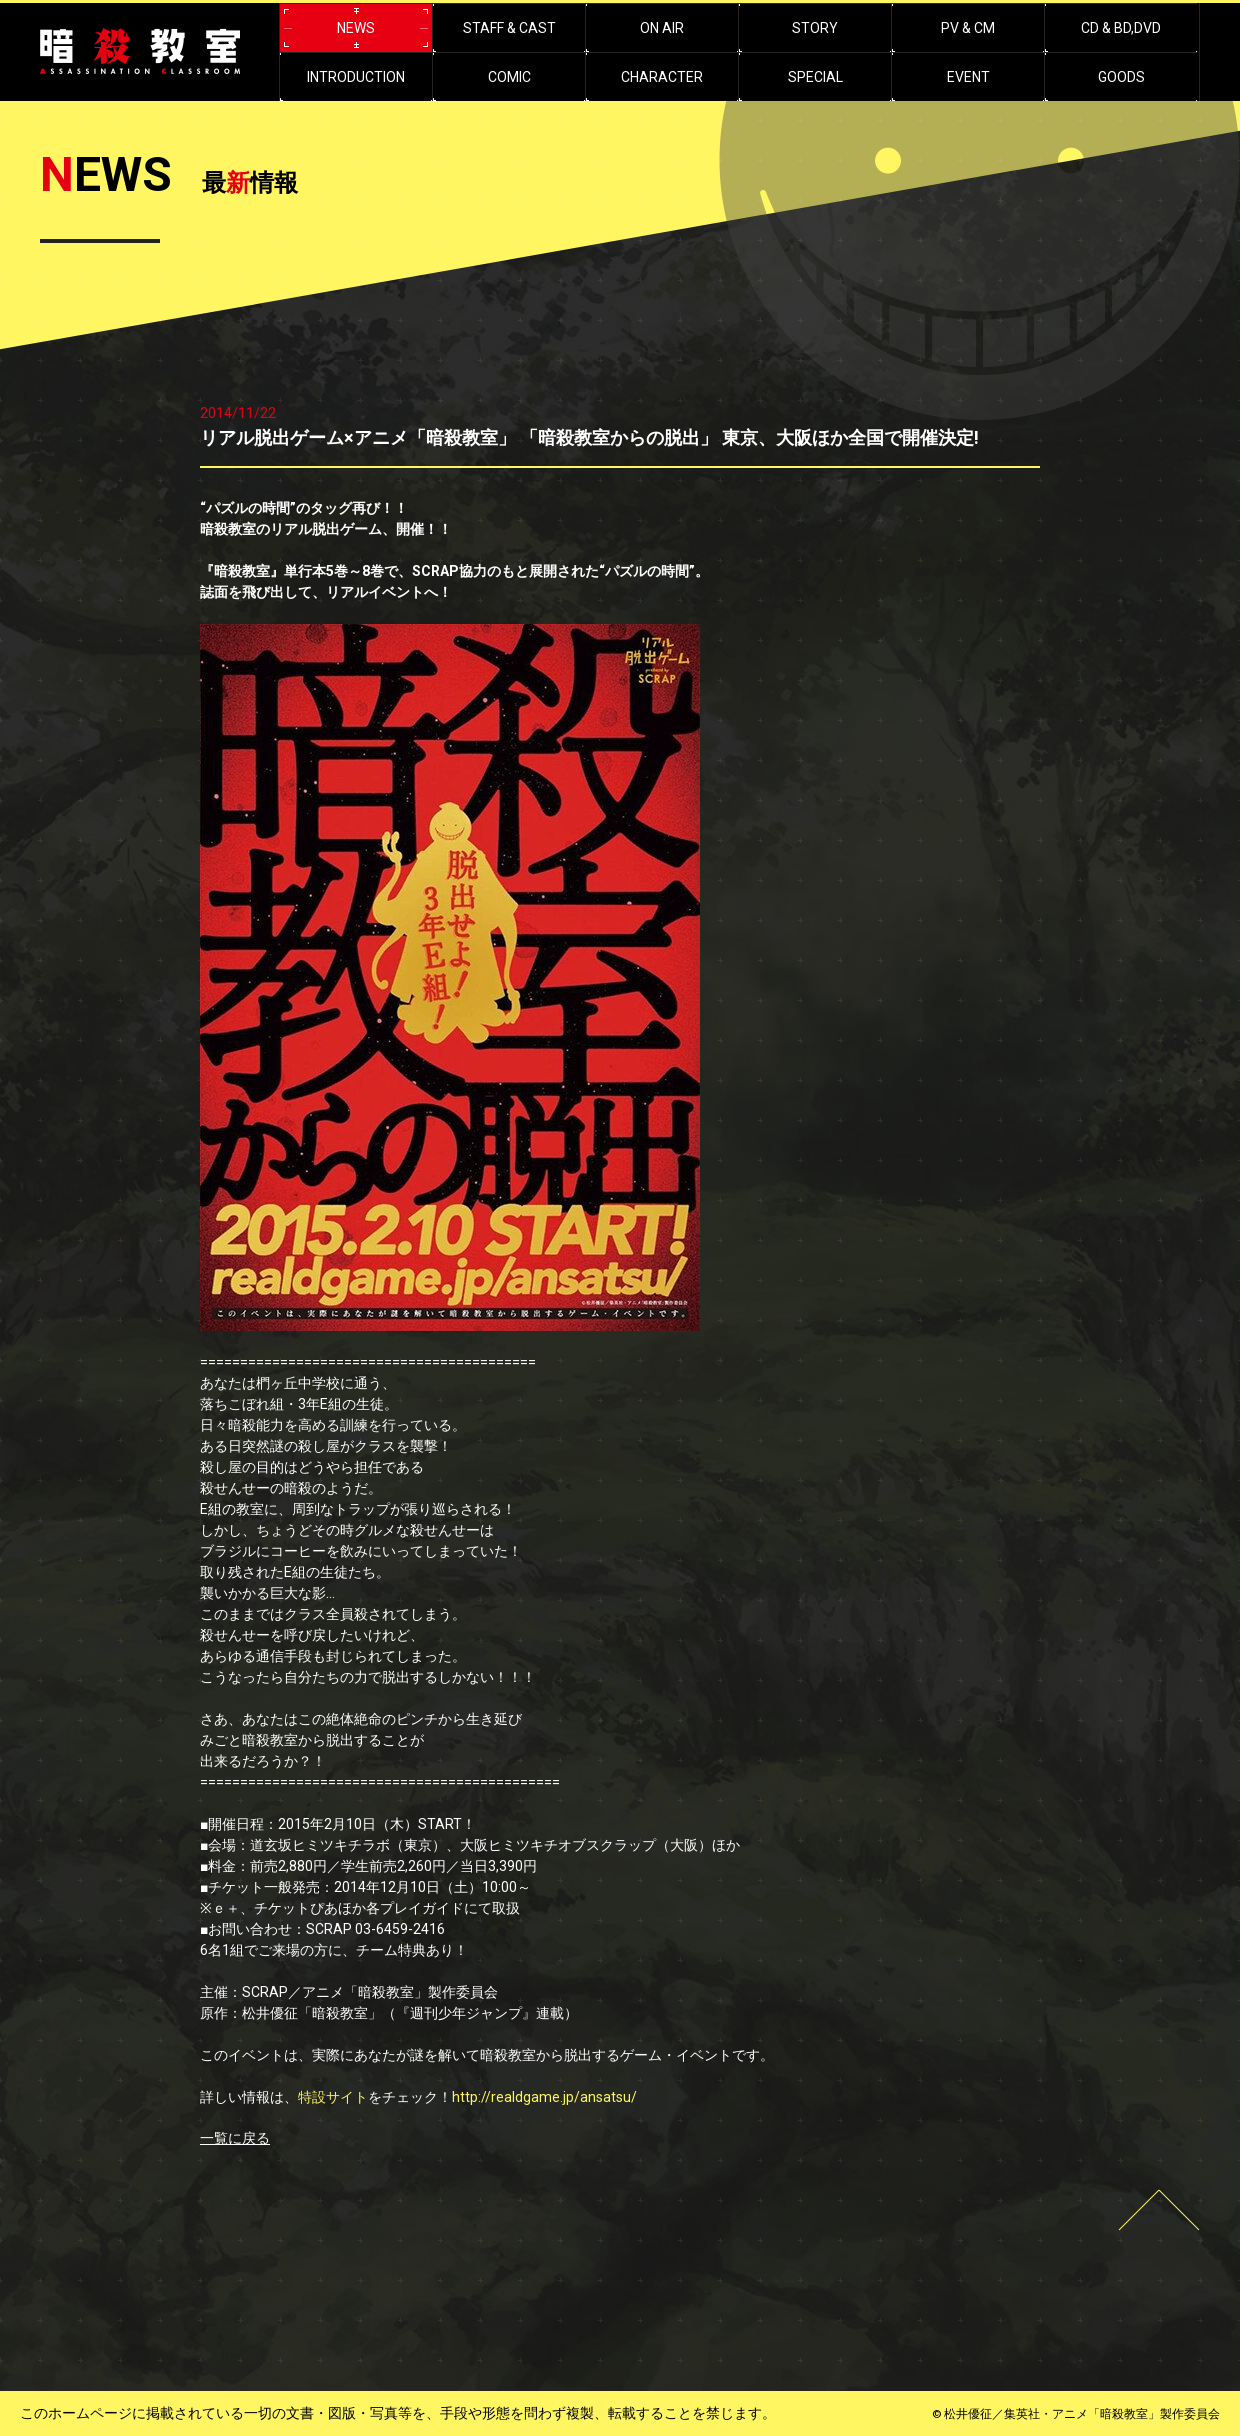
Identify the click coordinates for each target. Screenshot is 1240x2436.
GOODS (1121, 77)
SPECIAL (815, 77)
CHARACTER (662, 77)
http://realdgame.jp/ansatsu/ (544, 2097)
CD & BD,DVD (1121, 28)
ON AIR (662, 28)
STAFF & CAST (509, 28)
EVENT (968, 77)
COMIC (509, 77)
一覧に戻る (235, 2138)
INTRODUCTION (356, 77)
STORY (815, 28)
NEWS (356, 28)
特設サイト (333, 2097)
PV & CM (968, 28)
